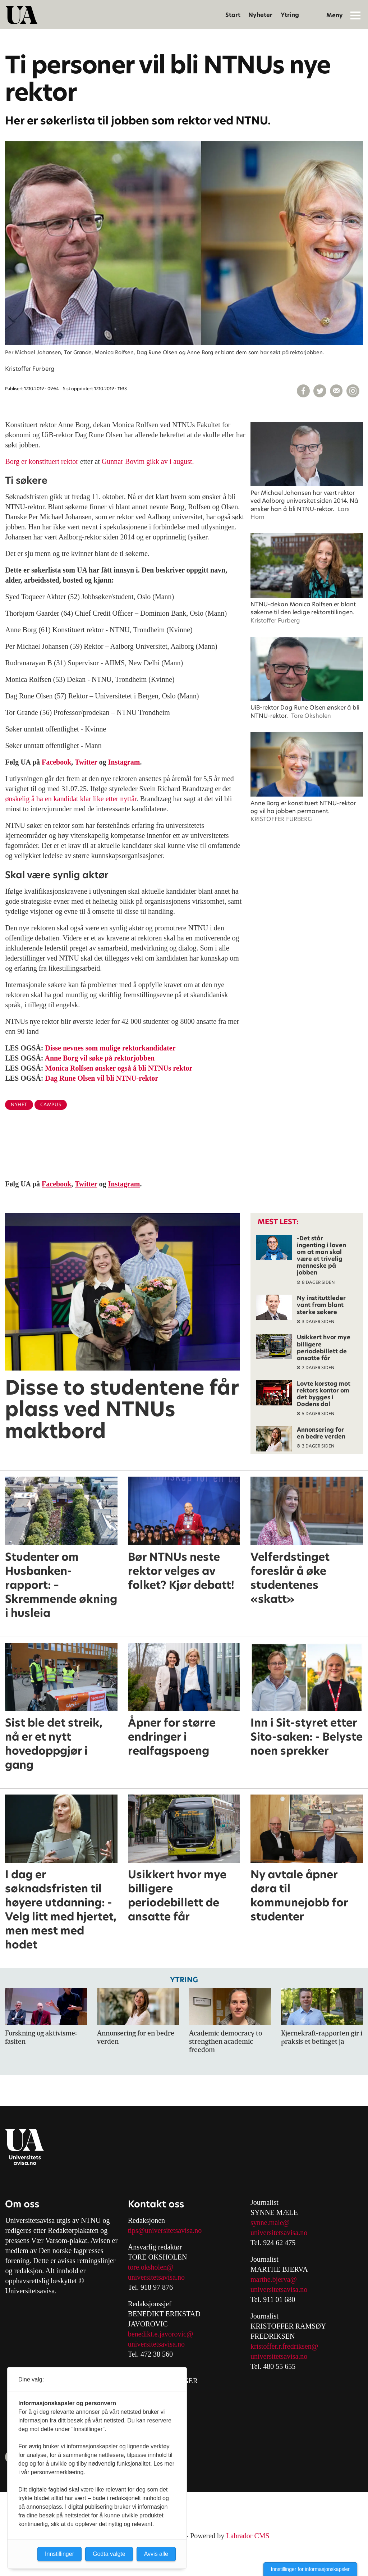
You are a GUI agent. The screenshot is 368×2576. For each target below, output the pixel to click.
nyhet (19, 1105)
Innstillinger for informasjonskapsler (310, 2569)
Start (232, 15)
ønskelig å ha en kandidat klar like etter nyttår (70, 799)
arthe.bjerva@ (276, 2279)
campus (50, 1105)
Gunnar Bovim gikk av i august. (148, 461)
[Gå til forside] (21, 15)
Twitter (86, 762)
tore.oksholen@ (151, 2267)
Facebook (56, 762)
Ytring (290, 15)
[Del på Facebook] (303, 390)
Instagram (124, 762)
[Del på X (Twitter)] (319, 390)
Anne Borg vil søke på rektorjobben (100, 1058)
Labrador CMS (248, 2536)
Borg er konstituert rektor (41, 461)
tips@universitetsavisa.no (165, 2230)
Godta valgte (109, 2554)
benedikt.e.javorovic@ (160, 2334)
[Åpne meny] (355, 15)
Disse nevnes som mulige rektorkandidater (110, 1048)
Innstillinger (59, 2554)
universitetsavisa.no (156, 2277)
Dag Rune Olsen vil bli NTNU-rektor (101, 1078)
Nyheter (260, 15)
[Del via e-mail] (336, 390)
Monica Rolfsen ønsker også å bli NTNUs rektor (119, 1068)
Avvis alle (156, 2554)
